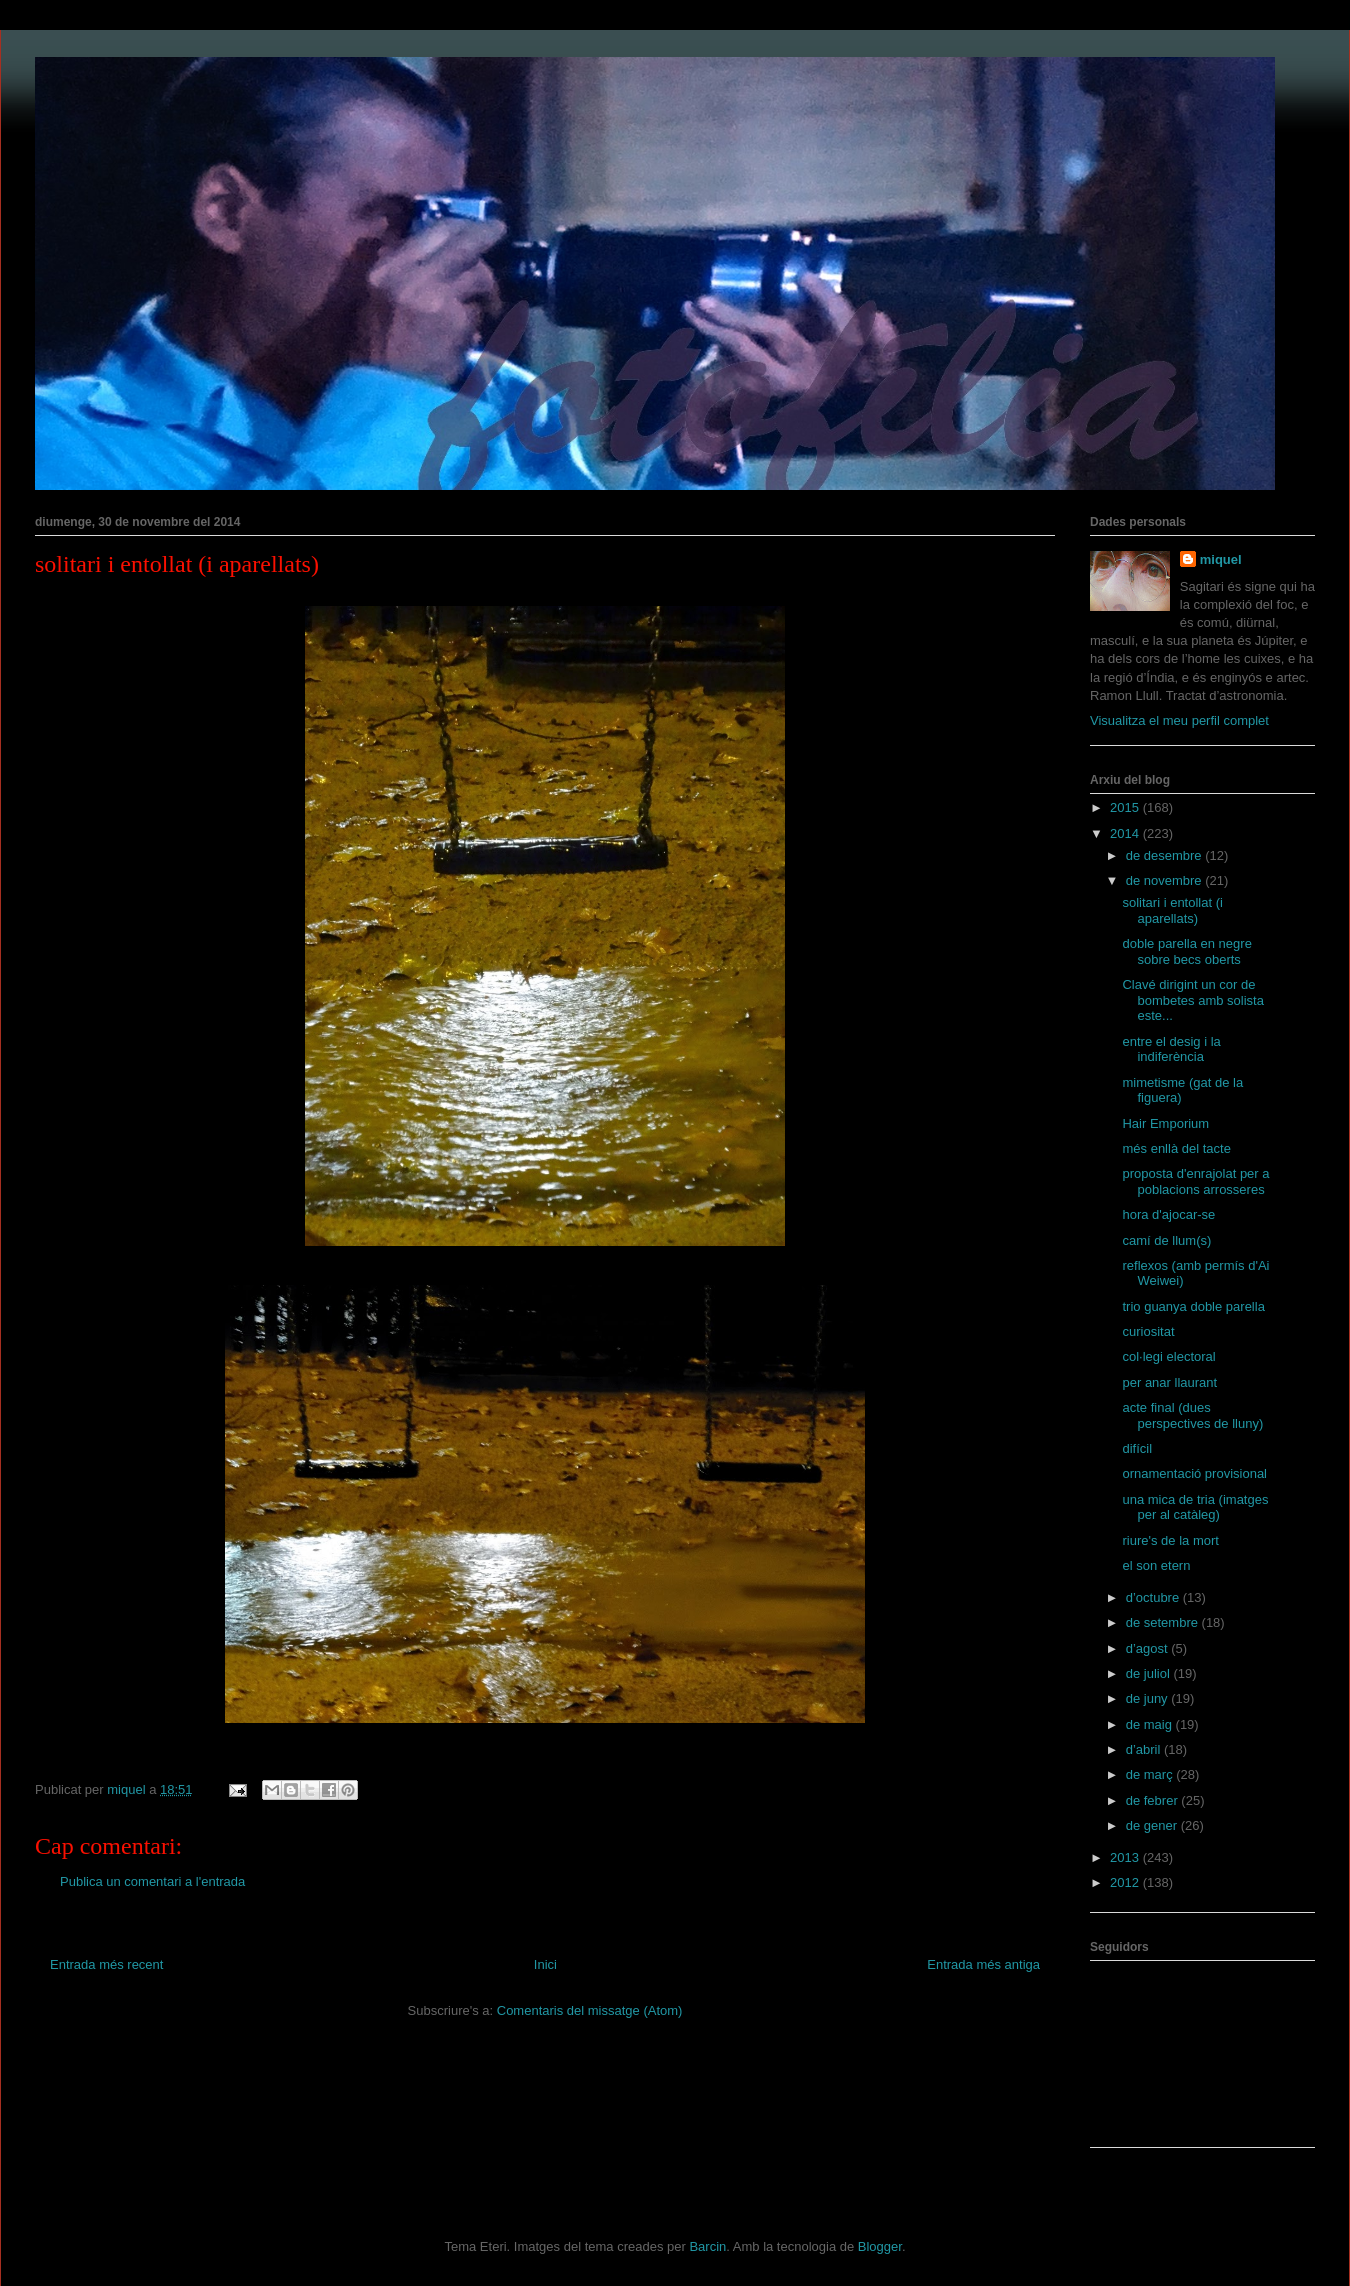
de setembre (1164, 1622)
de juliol (1150, 1673)
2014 (1126, 833)
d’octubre (1154, 1597)
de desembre (1166, 855)
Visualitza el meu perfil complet (1179, 720)
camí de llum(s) (1166, 1240)
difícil (1137, 1448)
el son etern (1156, 1565)
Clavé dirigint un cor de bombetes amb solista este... (1192, 1000)
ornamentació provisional (1194, 1473)
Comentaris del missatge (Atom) (590, 2010)
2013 (1126, 1857)
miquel (1221, 559)
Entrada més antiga (983, 1964)
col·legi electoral (1168, 1356)
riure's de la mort (1170, 1540)
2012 (1126, 1882)
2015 (1126, 807)
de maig (1151, 1724)
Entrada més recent (106, 1964)
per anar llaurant (1169, 1382)
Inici (545, 1964)
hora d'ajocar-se (1168, 1214)
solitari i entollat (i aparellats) (1172, 910)
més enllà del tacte (1176, 1148)
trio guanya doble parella (1193, 1306)
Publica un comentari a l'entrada (152, 1881)
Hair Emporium (1165, 1123)
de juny (1149, 1698)
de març (1151, 1774)
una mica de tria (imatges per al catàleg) (1195, 1507)
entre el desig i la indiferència (1171, 1049)
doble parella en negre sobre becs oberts (1186, 951)
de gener (1153, 1825)
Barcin (707, 2246)
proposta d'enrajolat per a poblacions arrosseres (1195, 1181)
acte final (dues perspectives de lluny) (1192, 1415)
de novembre (1166, 880)
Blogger (880, 2246)
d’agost (1149, 1648)
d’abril (1145, 1749)
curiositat (1148, 1331)
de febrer (1154, 1800)
